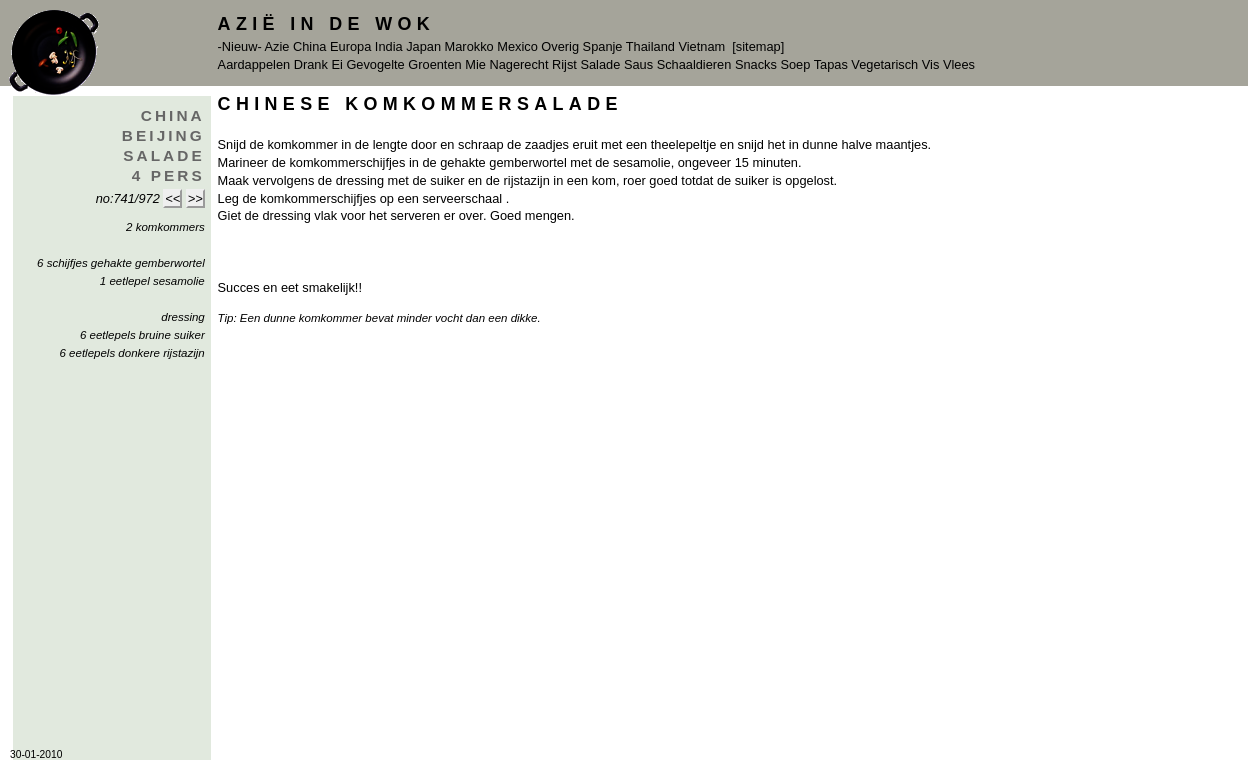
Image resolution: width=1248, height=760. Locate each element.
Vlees (959, 64)
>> (195, 198)
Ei (336, 64)
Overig (560, 46)
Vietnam (701, 46)
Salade (600, 64)
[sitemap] (758, 46)
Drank (311, 64)
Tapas (831, 64)
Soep (795, 64)
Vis (931, 64)
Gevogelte (375, 64)
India (389, 46)
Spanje (603, 46)
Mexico (517, 46)
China (309, 46)
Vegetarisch (884, 64)
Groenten (434, 64)
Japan (423, 46)
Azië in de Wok (327, 24)
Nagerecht (518, 64)
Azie (277, 46)
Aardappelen (254, 64)
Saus (638, 64)
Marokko (469, 46)
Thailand (650, 46)
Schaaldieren (694, 64)
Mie (475, 64)
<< (172, 198)
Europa (350, 46)
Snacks (756, 64)
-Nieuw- (240, 46)
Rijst (564, 64)
